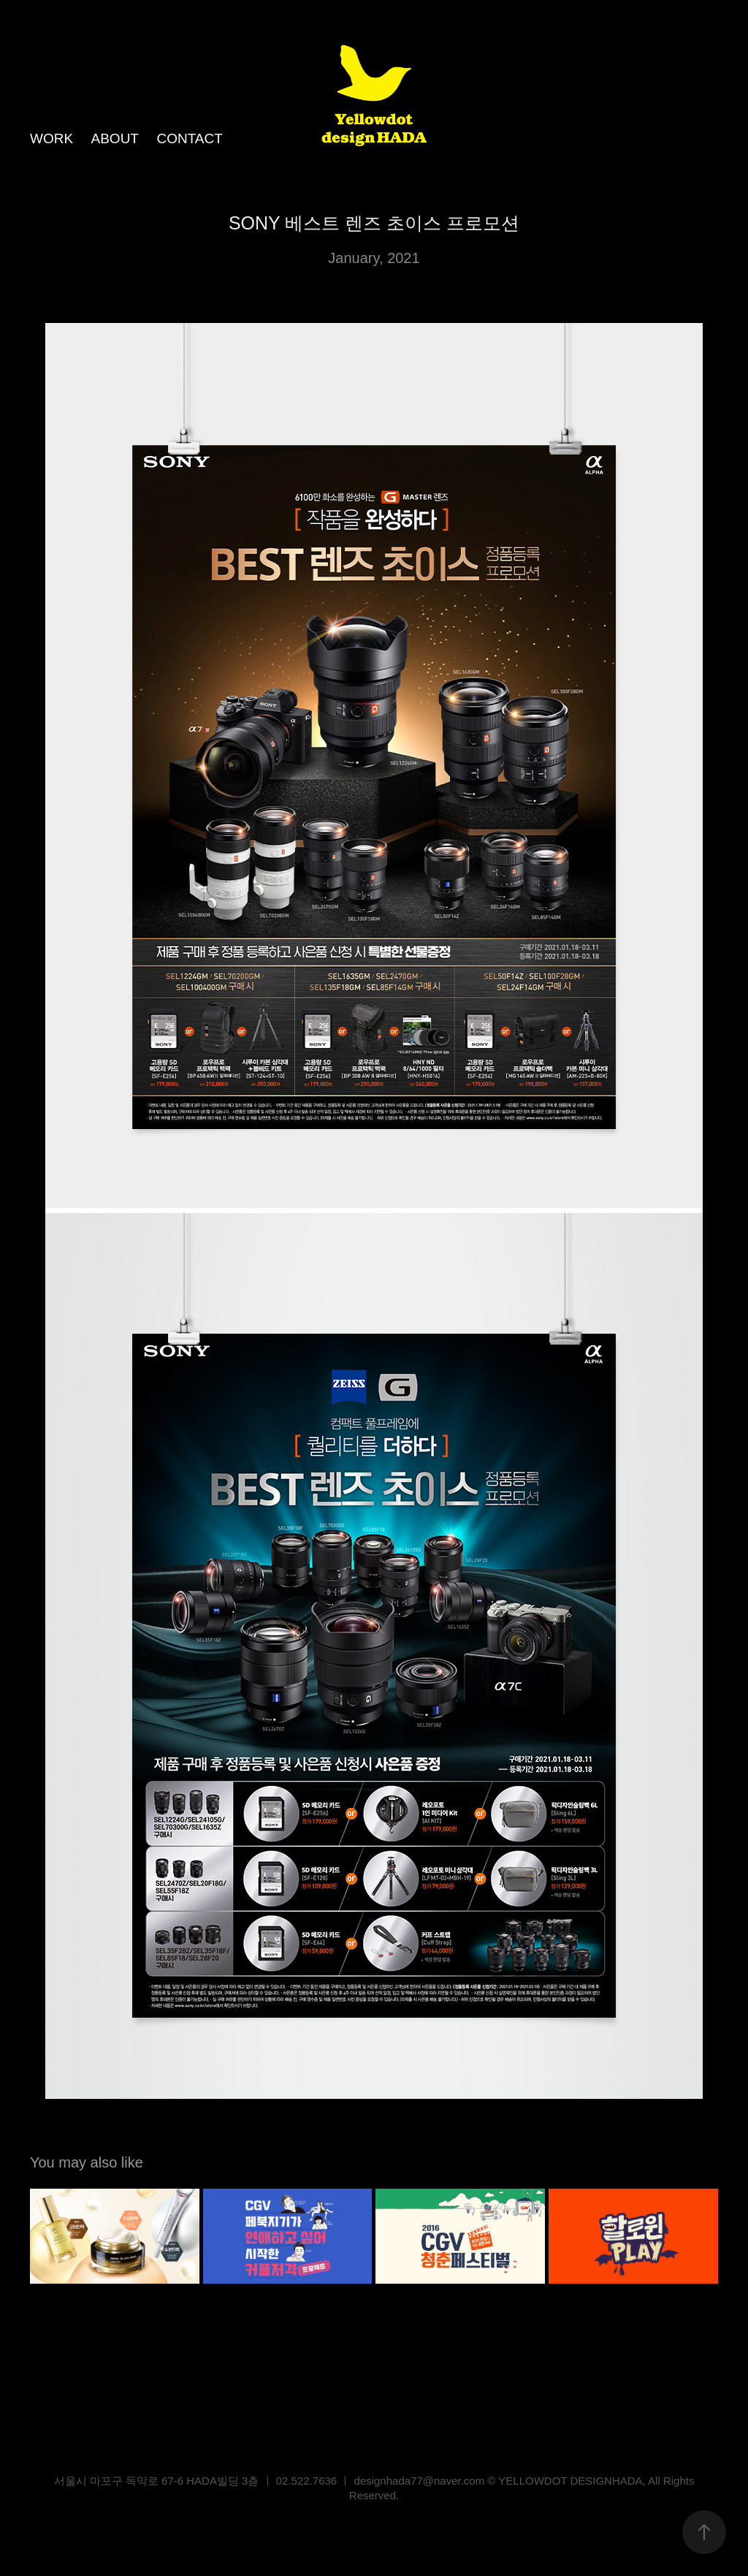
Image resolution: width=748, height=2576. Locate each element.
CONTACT (189, 138)
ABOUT (115, 138)
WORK (51, 138)
